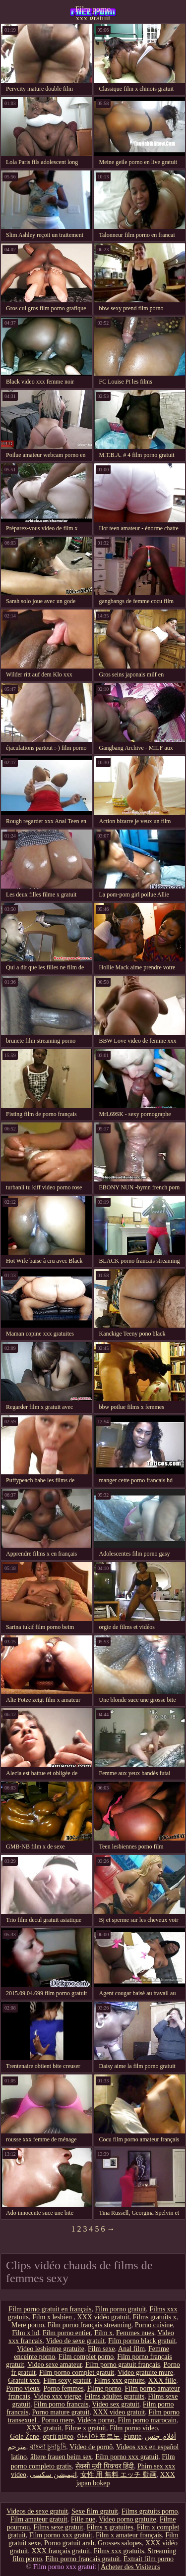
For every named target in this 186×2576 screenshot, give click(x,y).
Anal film (131, 2348)
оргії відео (58, 2436)
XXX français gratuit (60, 2551)
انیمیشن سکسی (53, 2474)
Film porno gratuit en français (49, 2309)
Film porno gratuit (120, 2309)
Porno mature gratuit (60, 2412)
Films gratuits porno (150, 2511)
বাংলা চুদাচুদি (48, 2447)
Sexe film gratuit (94, 2511)
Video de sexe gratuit (75, 2341)
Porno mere (58, 2420)
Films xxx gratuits (119, 2380)
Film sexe (101, 2348)
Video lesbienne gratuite (50, 2348)
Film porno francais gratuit (82, 2559)
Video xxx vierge (57, 2396)
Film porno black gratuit (142, 2341)
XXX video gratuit (119, 2412)
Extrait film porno (149, 2559)
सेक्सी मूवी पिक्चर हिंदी (104, 2466)
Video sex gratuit (115, 2404)
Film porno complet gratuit (76, 2372)
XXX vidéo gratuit (103, 2317)
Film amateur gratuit (38, 2519)
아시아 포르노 (99, 2436)
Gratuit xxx (24, 2380)
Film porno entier (67, 2333)
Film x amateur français (129, 2535)
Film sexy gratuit (67, 2380)
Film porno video (134, 2428)
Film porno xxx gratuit (93, 12)
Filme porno (104, 2388)
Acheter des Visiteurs (130, 2567)
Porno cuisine (154, 2325)
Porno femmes (63, 2388)
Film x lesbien (53, 2317)
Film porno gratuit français (122, 2364)
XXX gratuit (43, 2428)
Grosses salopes (120, 2543)
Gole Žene (24, 2436)
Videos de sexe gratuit (37, 2511)
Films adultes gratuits (115, 2396)
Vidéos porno (96, 2420)
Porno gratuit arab (69, 2543)
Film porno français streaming (89, 2325)
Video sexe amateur (54, 2364)
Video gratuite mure (145, 2372)
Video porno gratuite (127, 2519)
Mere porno (27, 2325)
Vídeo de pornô (91, 2447)
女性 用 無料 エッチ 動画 (118, 2474)
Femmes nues (135, 2333)
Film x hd (25, 2333)
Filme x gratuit (85, 2428)
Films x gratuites (110, 2527)
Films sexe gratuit (58, 2527)
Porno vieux (23, 2388)
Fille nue (83, 2519)
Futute (132, 2436)
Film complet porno (86, 2356)
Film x (103, 2333)
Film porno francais (61, 2404)
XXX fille (162, 2380)
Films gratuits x (155, 2317)
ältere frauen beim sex (61, 2457)
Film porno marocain (147, 2420)
